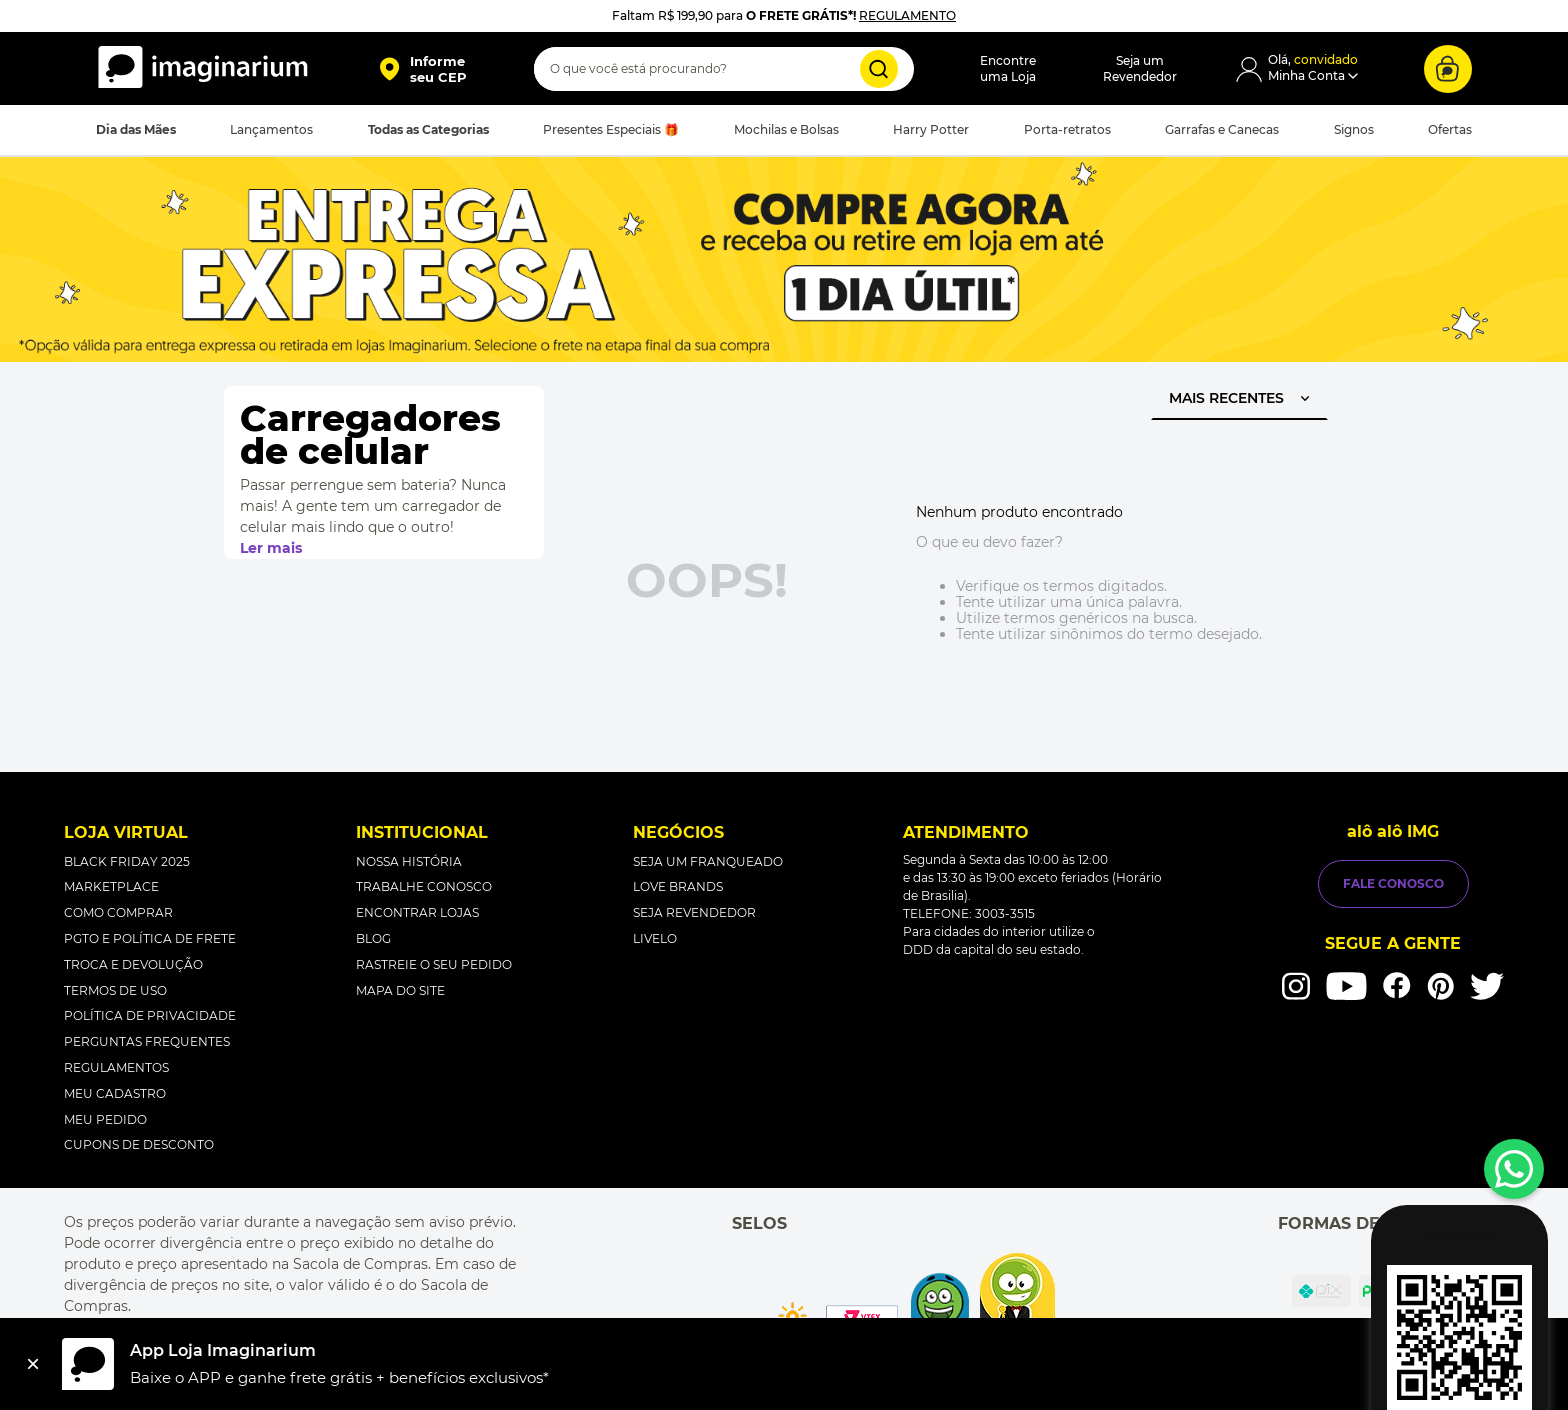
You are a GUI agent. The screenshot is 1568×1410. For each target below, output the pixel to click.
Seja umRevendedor (1140, 68)
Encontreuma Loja (1008, 68)
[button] (422, 69)
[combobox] (724, 69)
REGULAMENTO (907, 15)
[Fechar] (33, 1364)
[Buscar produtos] (879, 69)
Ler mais (271, 548)
